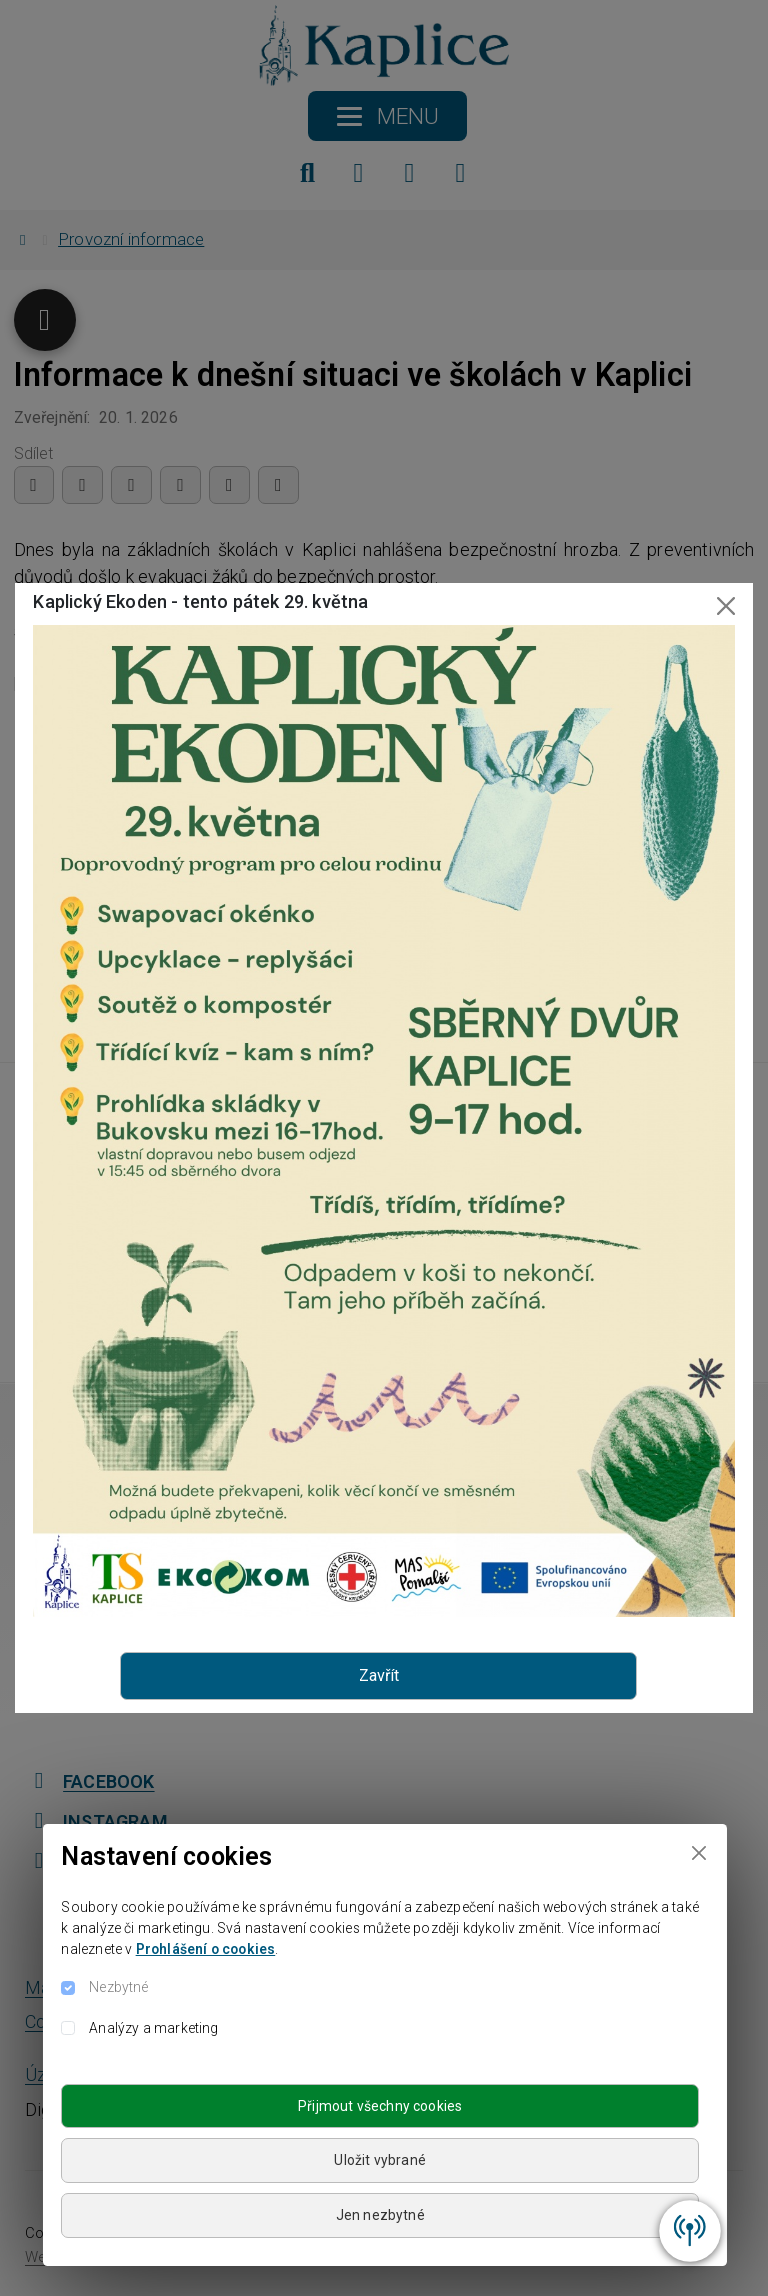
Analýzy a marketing (153, 2028)
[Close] (698, 1852)
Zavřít (379, 1675)
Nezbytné (118, 1987)
